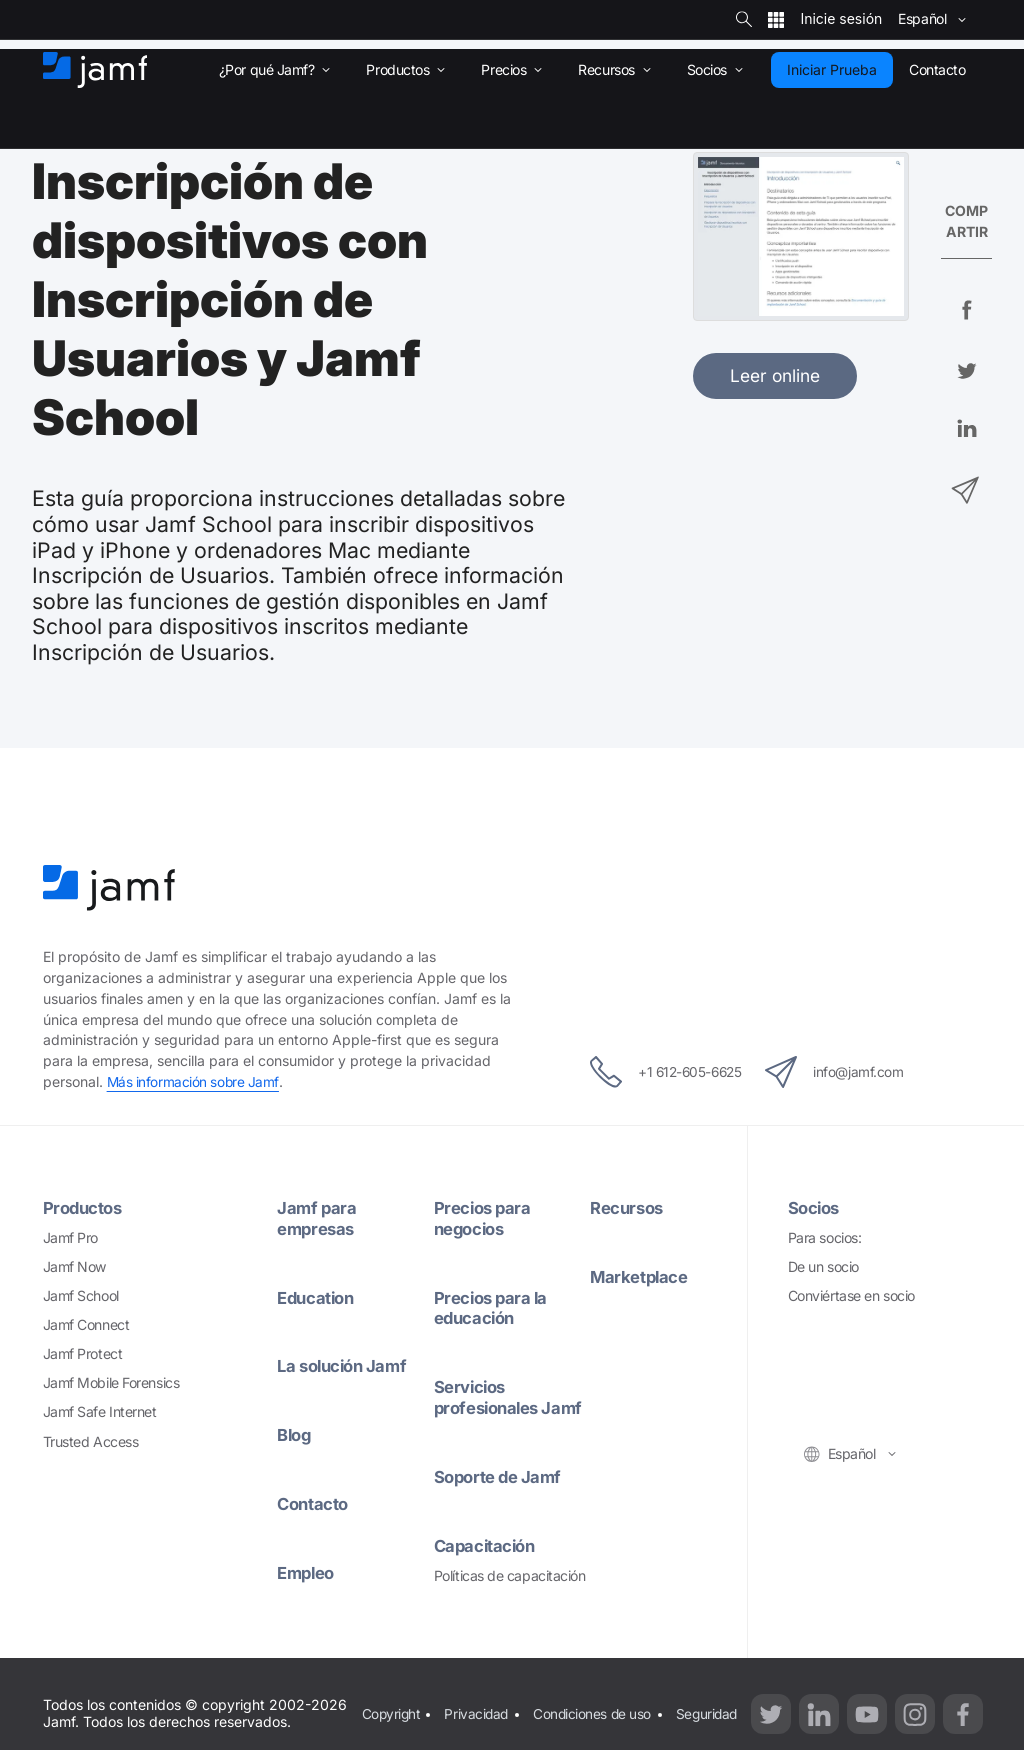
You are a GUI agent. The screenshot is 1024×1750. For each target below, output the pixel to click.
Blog (295, 1434)
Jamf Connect (86, 1324)
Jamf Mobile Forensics (111, 1382)
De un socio (823, 1266)
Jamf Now (75, 1266)
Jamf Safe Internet (100, 1411)
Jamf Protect (83, 1353)
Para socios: (825, 1237)
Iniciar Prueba (832, 69)
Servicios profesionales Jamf (490, 1407)
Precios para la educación (493, 1307)
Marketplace (640, 1276)
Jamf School (81, 1295)
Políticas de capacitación (510, 1595)
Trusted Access (91, 1440)
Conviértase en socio (851, 1295)
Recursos (628, 1207)
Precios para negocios (484, 1218)
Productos (85, 1207)
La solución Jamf (346, 1365)
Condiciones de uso (596, 1721)
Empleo (307, 1571)
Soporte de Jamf (500, 1496)
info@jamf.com (847, 1072)
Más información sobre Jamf (194, 1081)
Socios (815, 1207)
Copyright (390, 1721)
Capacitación (487, 1565)
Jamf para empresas (317, 1218)
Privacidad (479, 1721)
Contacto (314, 1503)
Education (318, 1296)
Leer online (775, 375)
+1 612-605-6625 (654, 1072)
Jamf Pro (70, 1237)
